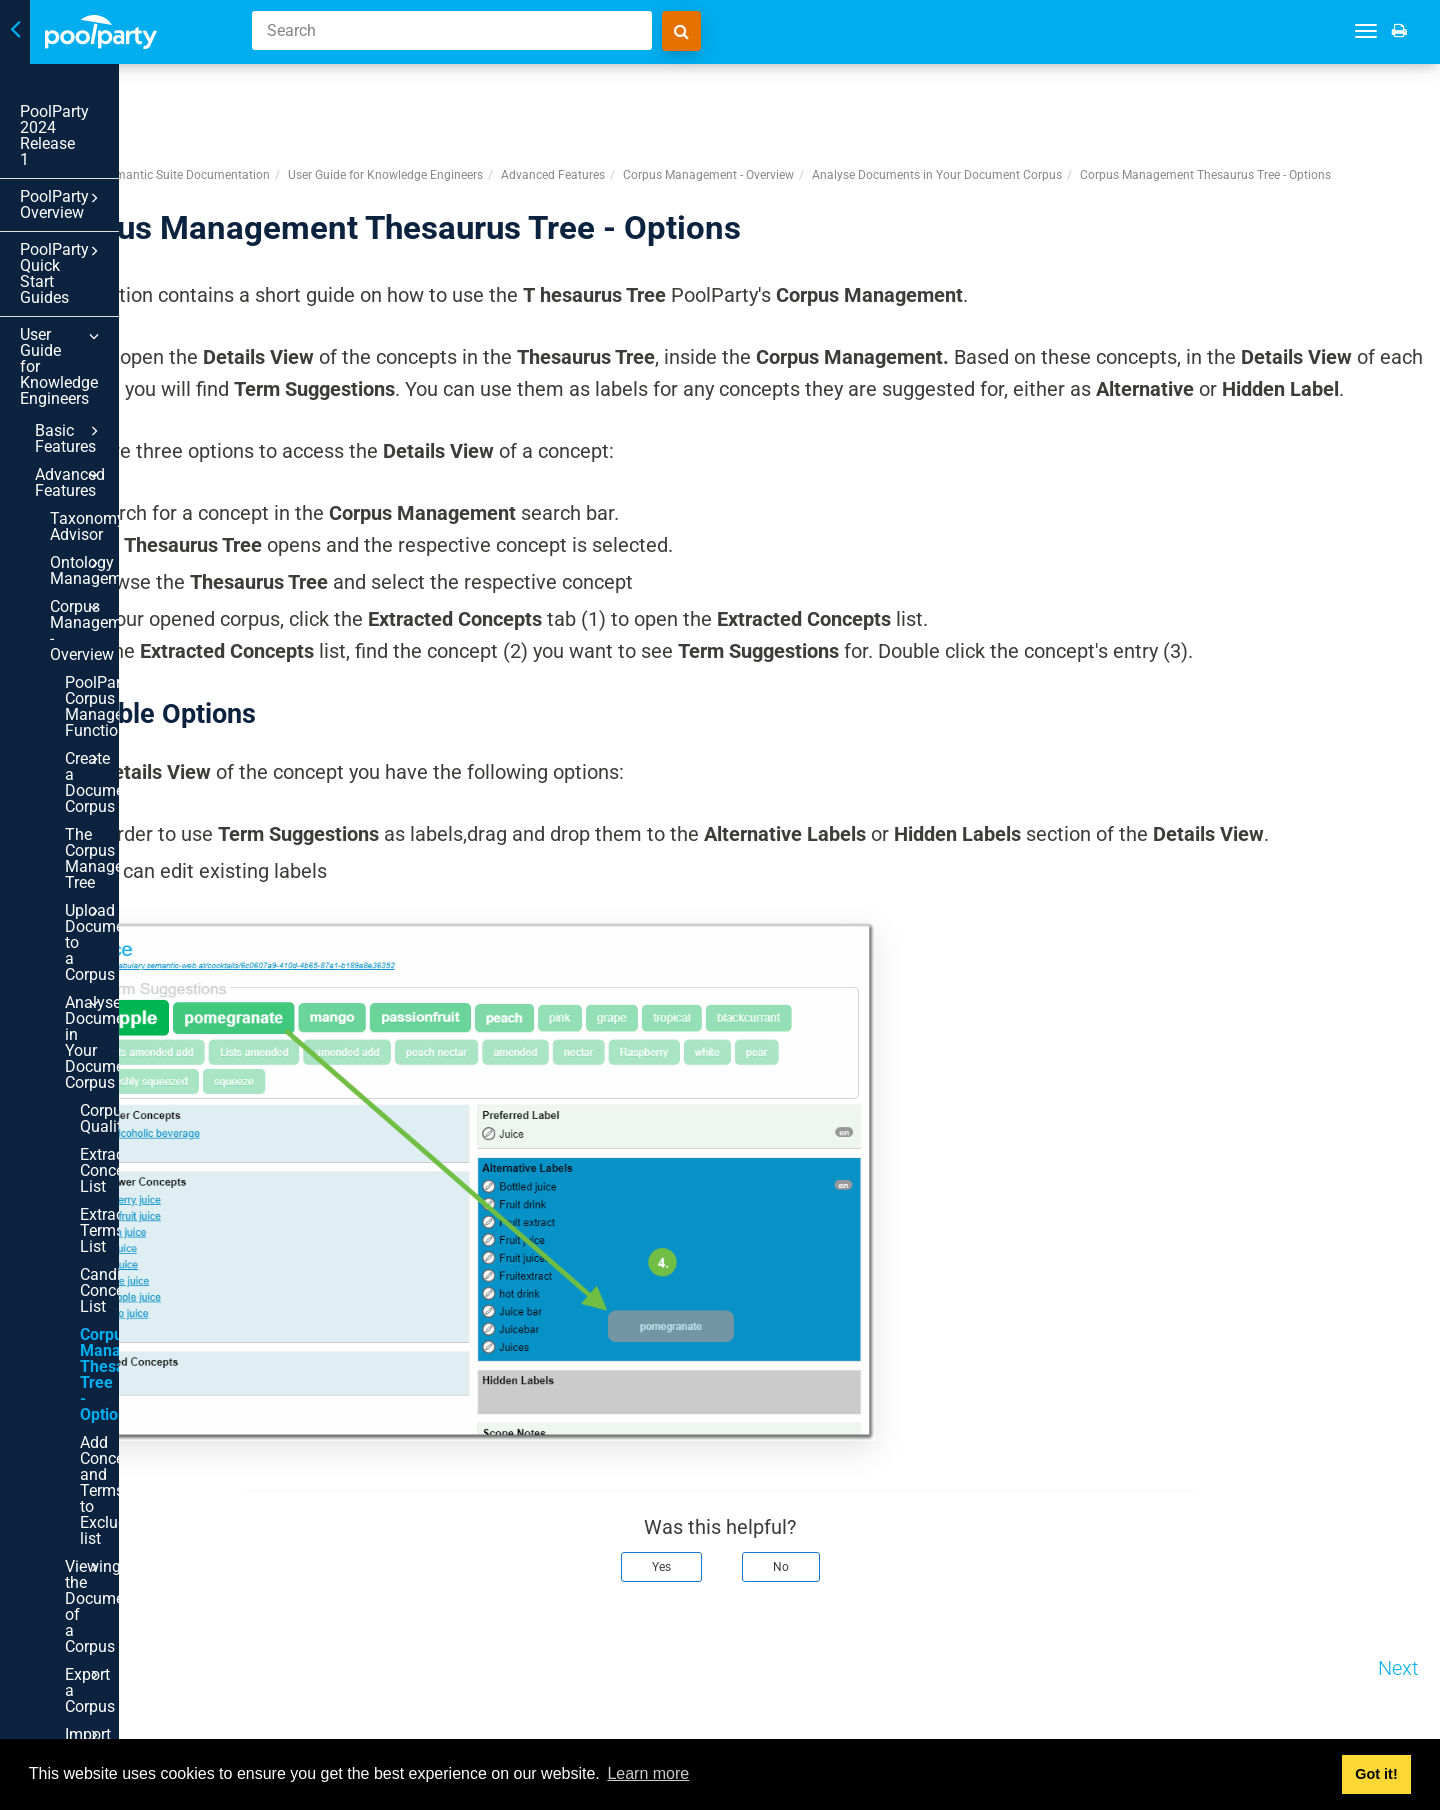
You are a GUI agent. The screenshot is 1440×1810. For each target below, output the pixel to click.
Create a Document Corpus (145, 526)
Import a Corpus (145, 1095)
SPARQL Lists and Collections (138, 1574)
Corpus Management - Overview (138, 422)
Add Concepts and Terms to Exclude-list (129, 962)
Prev (311, 1718)
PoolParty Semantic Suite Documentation (397, 99)
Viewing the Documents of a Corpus (145, 1022)
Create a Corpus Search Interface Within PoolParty (124, 1138)
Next (1398, 1718)
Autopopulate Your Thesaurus (138, 1370)
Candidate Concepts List (128, 834)
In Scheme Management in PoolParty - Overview (138, 1670)
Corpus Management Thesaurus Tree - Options (137, 894)
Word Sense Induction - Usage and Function (145, 1258)
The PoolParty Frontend (138, 1414)
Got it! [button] (1376, 1774)
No (901, 1617)
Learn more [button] (648, 1773)
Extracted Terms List (137, 790)
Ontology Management (138, 378)
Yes (781, 1617)
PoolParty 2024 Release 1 (110, 111)
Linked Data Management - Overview (138, 1318)
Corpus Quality (132, 710)
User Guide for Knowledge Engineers (123, 246)
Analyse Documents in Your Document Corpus (145, 666)
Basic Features (130, 287)
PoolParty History (138, 1539)
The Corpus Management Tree (129, 570)
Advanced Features (130, 315)
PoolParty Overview (123, 150)
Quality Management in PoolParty (138, 1458)
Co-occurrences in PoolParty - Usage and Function (145, 1198)
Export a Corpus (145, 1067)
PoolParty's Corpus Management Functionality (131, 474)
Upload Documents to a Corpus (145, 614)
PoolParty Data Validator (138, 1502)
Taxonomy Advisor (116, 342)
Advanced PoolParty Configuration (138, 1618)
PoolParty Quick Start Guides (123, 193)
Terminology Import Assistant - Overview (138, 1722)
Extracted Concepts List (128, 746)
